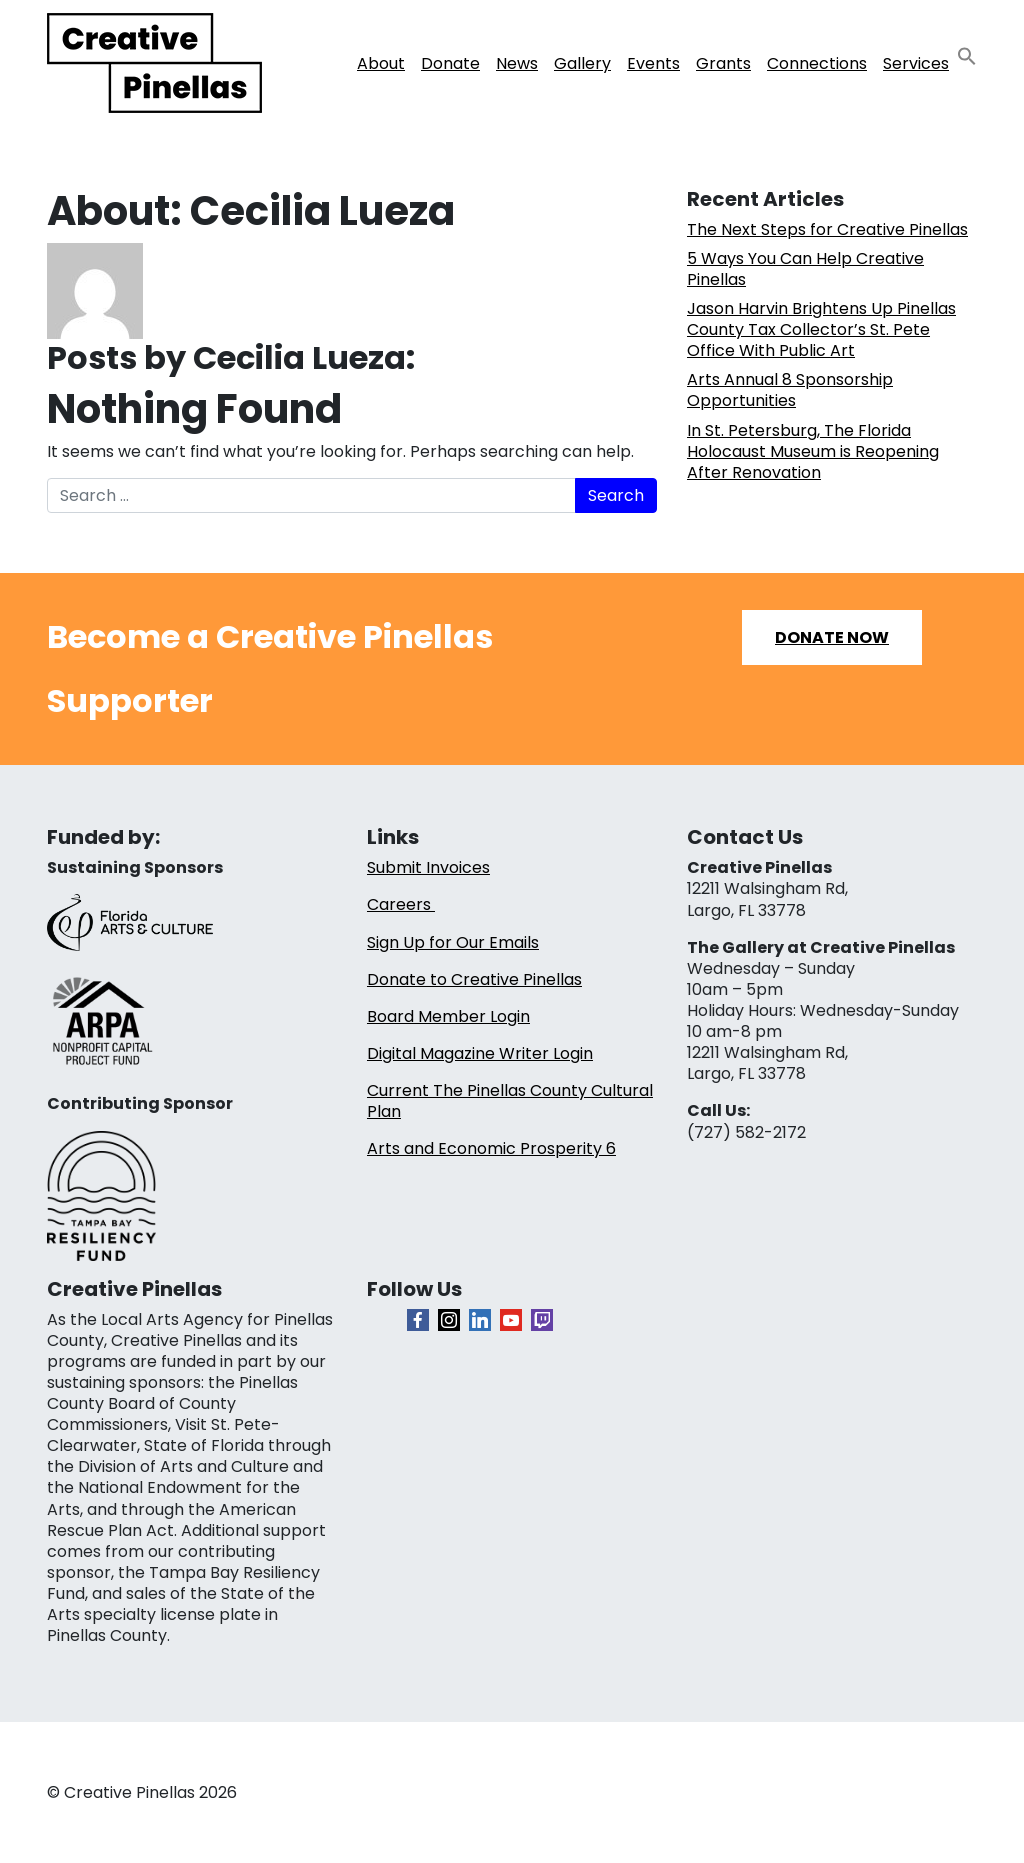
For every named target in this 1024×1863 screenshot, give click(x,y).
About (381, 63)
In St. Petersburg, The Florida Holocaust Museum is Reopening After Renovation (813, 451)
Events (653, 63)
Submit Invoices (428, 867)
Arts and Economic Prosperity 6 (491, 1148)
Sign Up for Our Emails (453, 942)
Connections (817, 63)
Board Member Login (448, 1016)
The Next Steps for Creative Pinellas (827, 229)
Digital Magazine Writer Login (480, 1053)
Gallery (582, 63)
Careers (401, 904)
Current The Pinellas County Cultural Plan (510, 1101)
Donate (450, 63)
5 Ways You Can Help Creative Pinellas (805, 269)
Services (916, 63)
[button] (967, 55)
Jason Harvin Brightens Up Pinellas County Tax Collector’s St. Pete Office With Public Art (821, 329)
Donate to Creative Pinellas (474, 979)
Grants (723, 63)
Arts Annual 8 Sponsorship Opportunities (790, 390)
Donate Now (832, 637)
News (517, 63)
